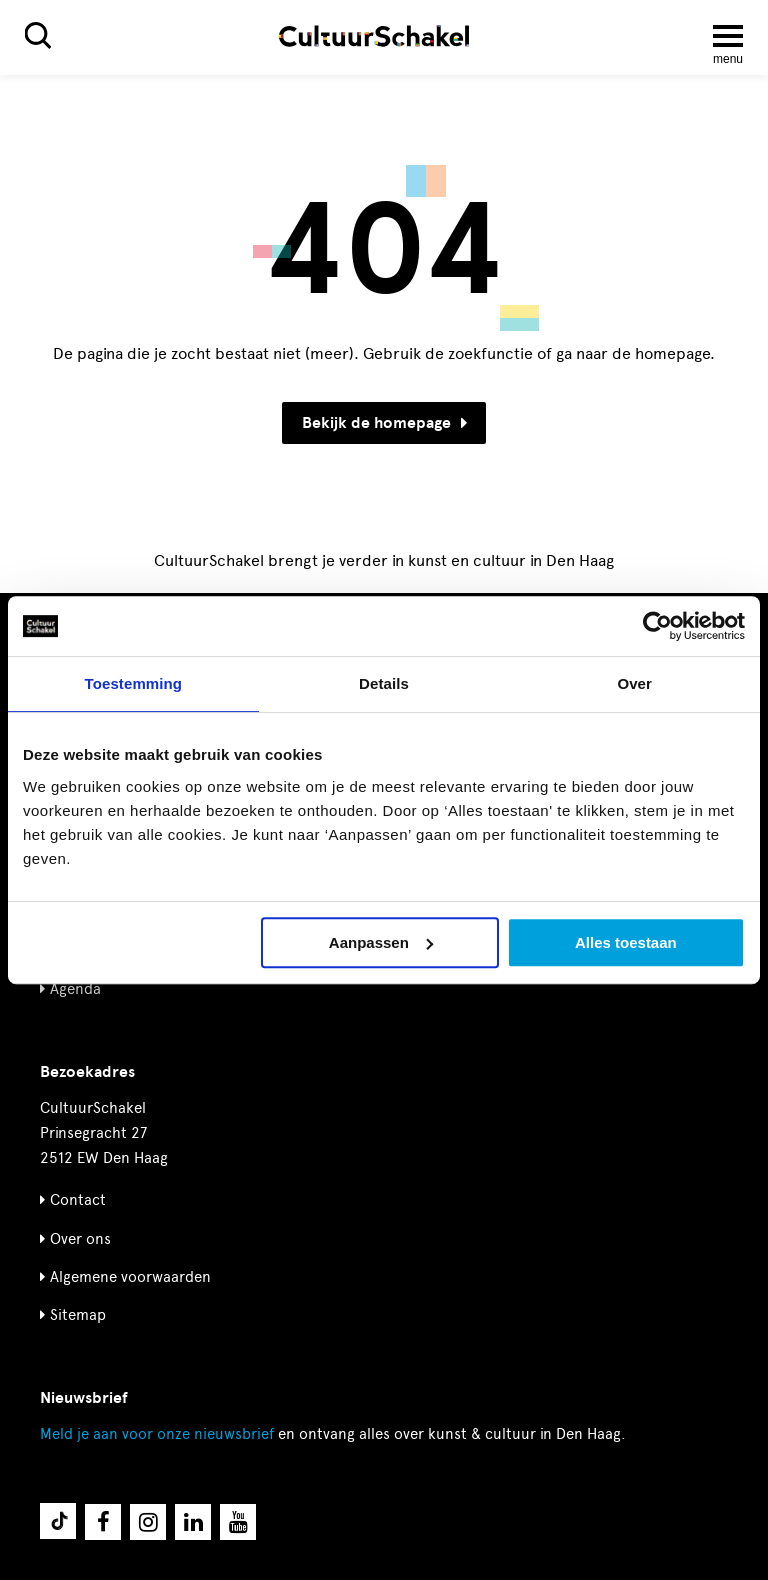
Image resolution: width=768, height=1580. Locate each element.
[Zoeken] (38, 35)
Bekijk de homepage (384, 423)
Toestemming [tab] (134, 683)
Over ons (80, 1239)
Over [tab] (634, 683)
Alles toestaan (626, 942)
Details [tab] (384, 683)
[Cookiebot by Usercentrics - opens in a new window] (657, 626)
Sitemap (78, 1315)
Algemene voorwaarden (130, 1277)
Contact (78, 1200)
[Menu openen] (728, 36)
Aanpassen (381, 942)
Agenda (75, 989)
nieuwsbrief (157, 1434)
